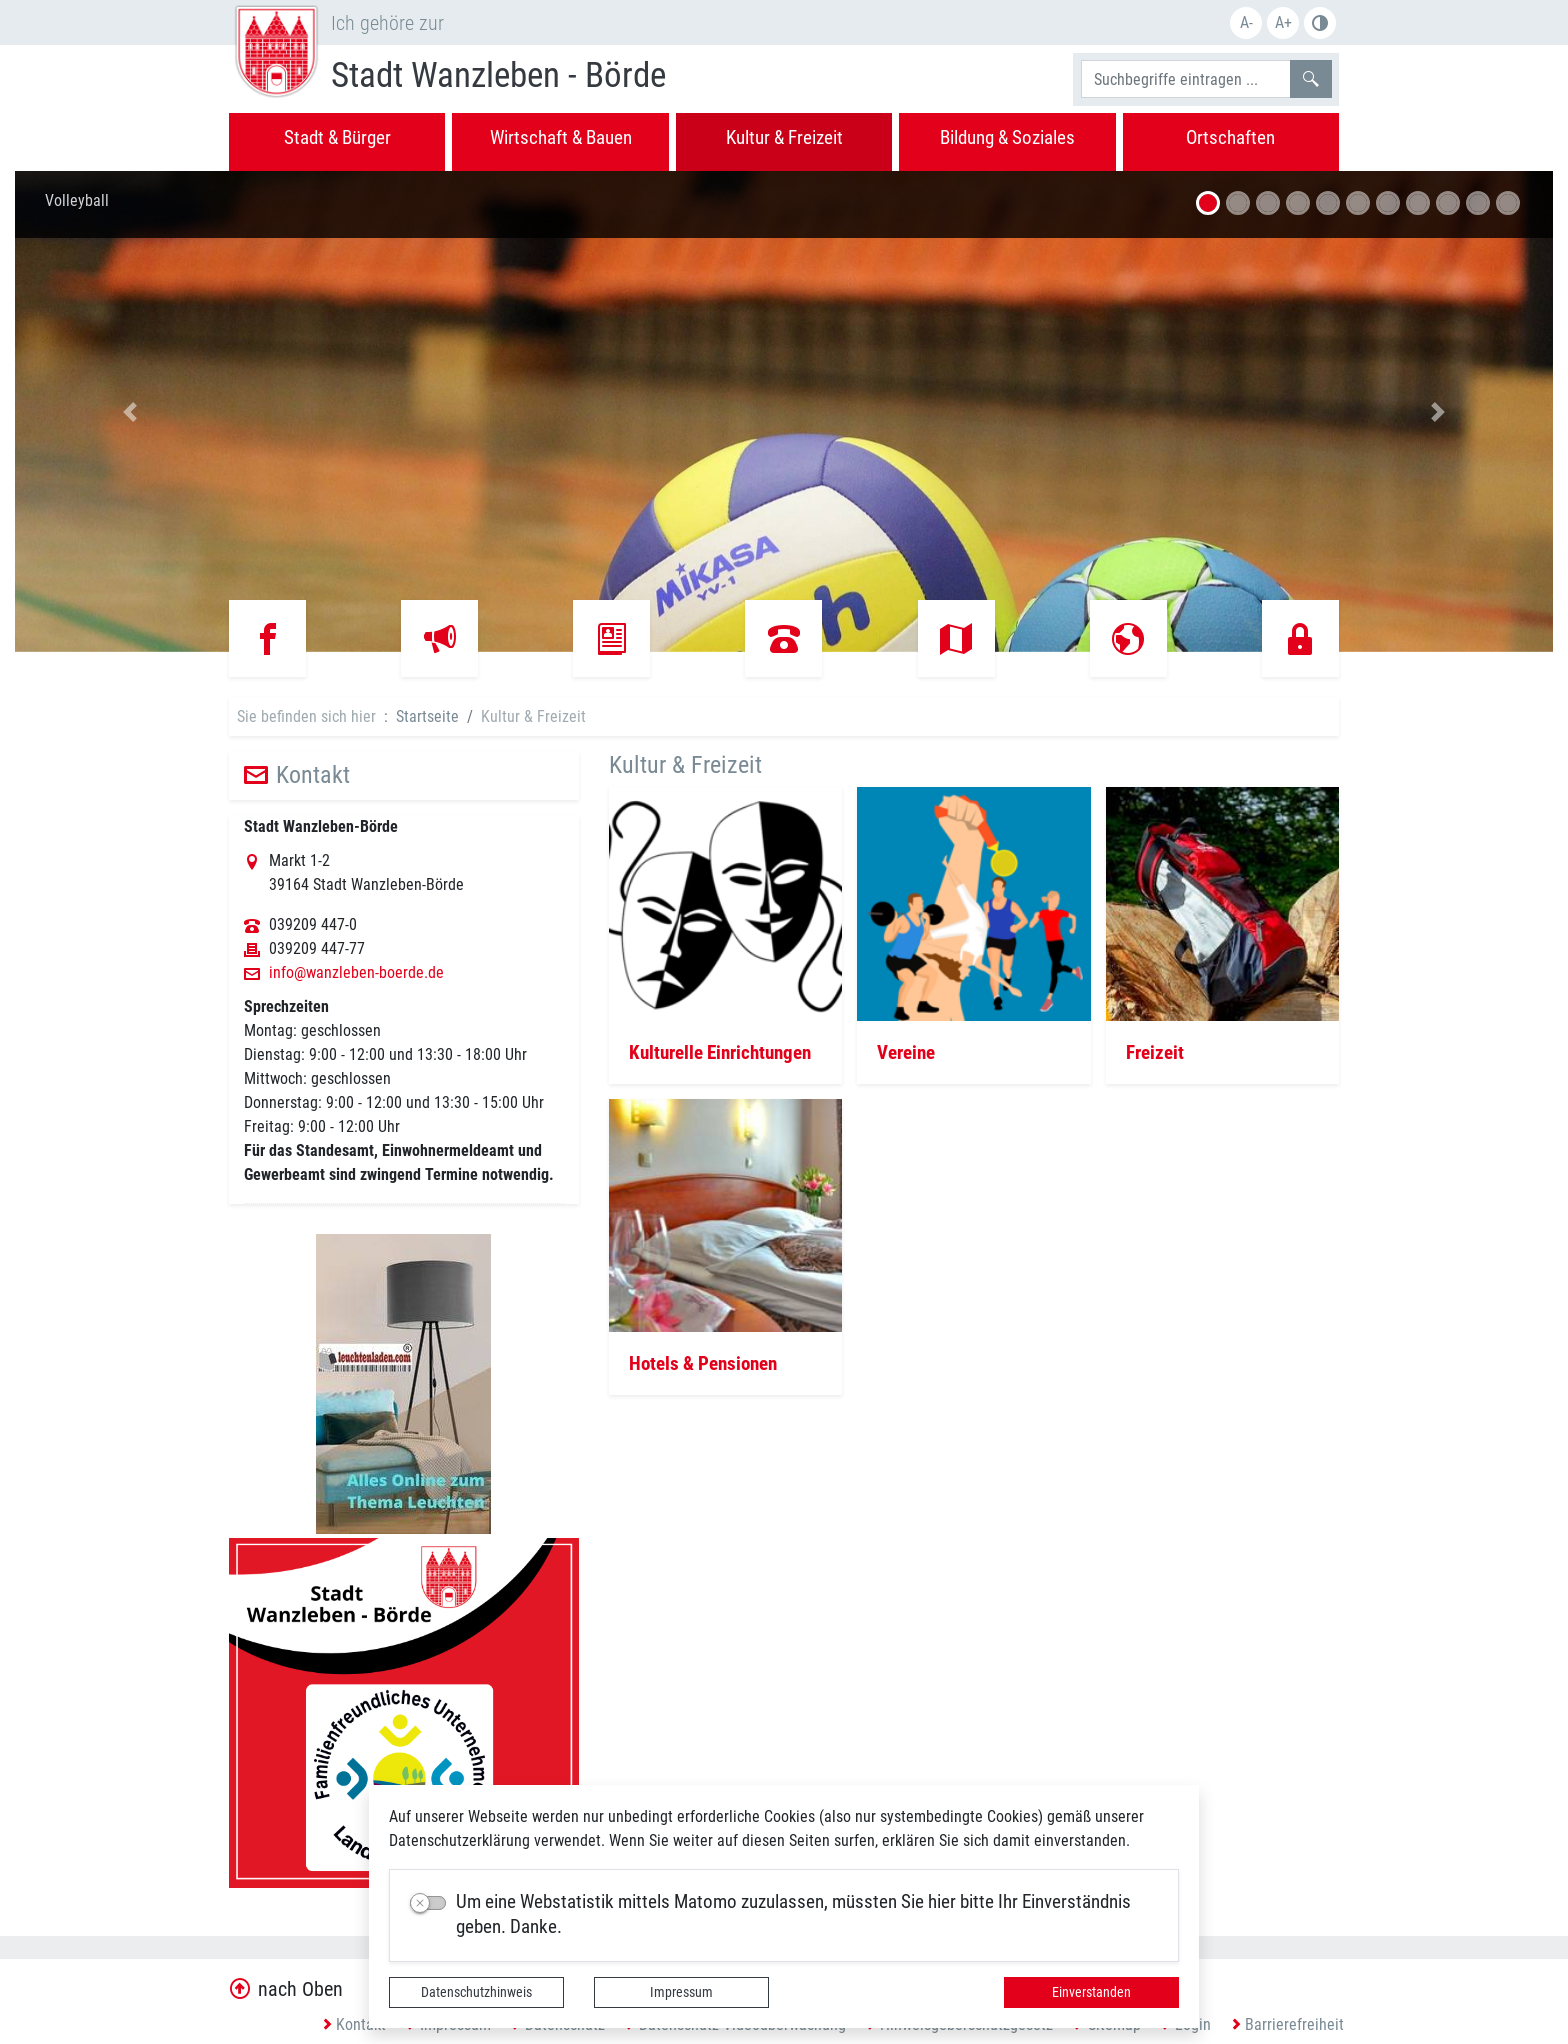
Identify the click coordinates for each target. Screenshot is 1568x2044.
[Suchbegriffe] (1186, 79)
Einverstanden (1091, 1992)
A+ (1283, 22)
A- (1246, 22)
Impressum (681, 1992)
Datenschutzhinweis (476, 1992)
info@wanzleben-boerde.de (356, 973)
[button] (130, 411)
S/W (1320, 23)
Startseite (427, 716)
